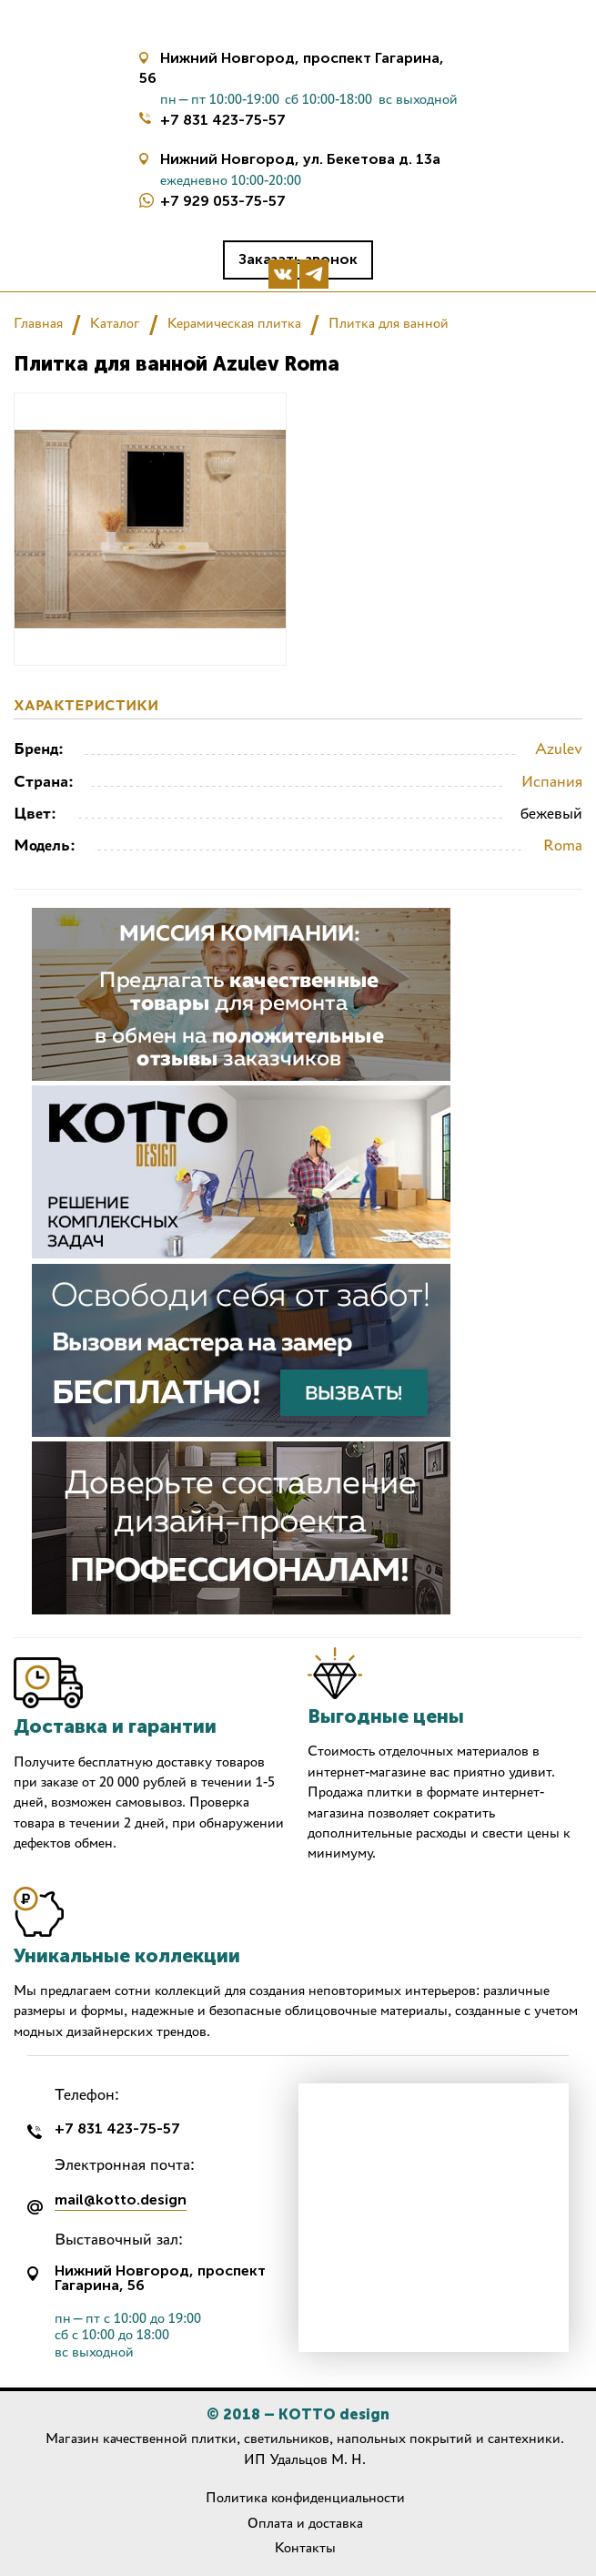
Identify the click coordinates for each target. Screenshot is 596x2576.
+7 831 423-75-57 (223, 119)
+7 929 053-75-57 (223, 200)
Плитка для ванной (388, 323)
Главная (38, 323)
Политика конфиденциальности (305, 2497)
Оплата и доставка (305, 2522)
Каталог (115, 323)
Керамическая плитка (234, 323)
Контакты (305, 2547)
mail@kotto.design (121, 2200)
